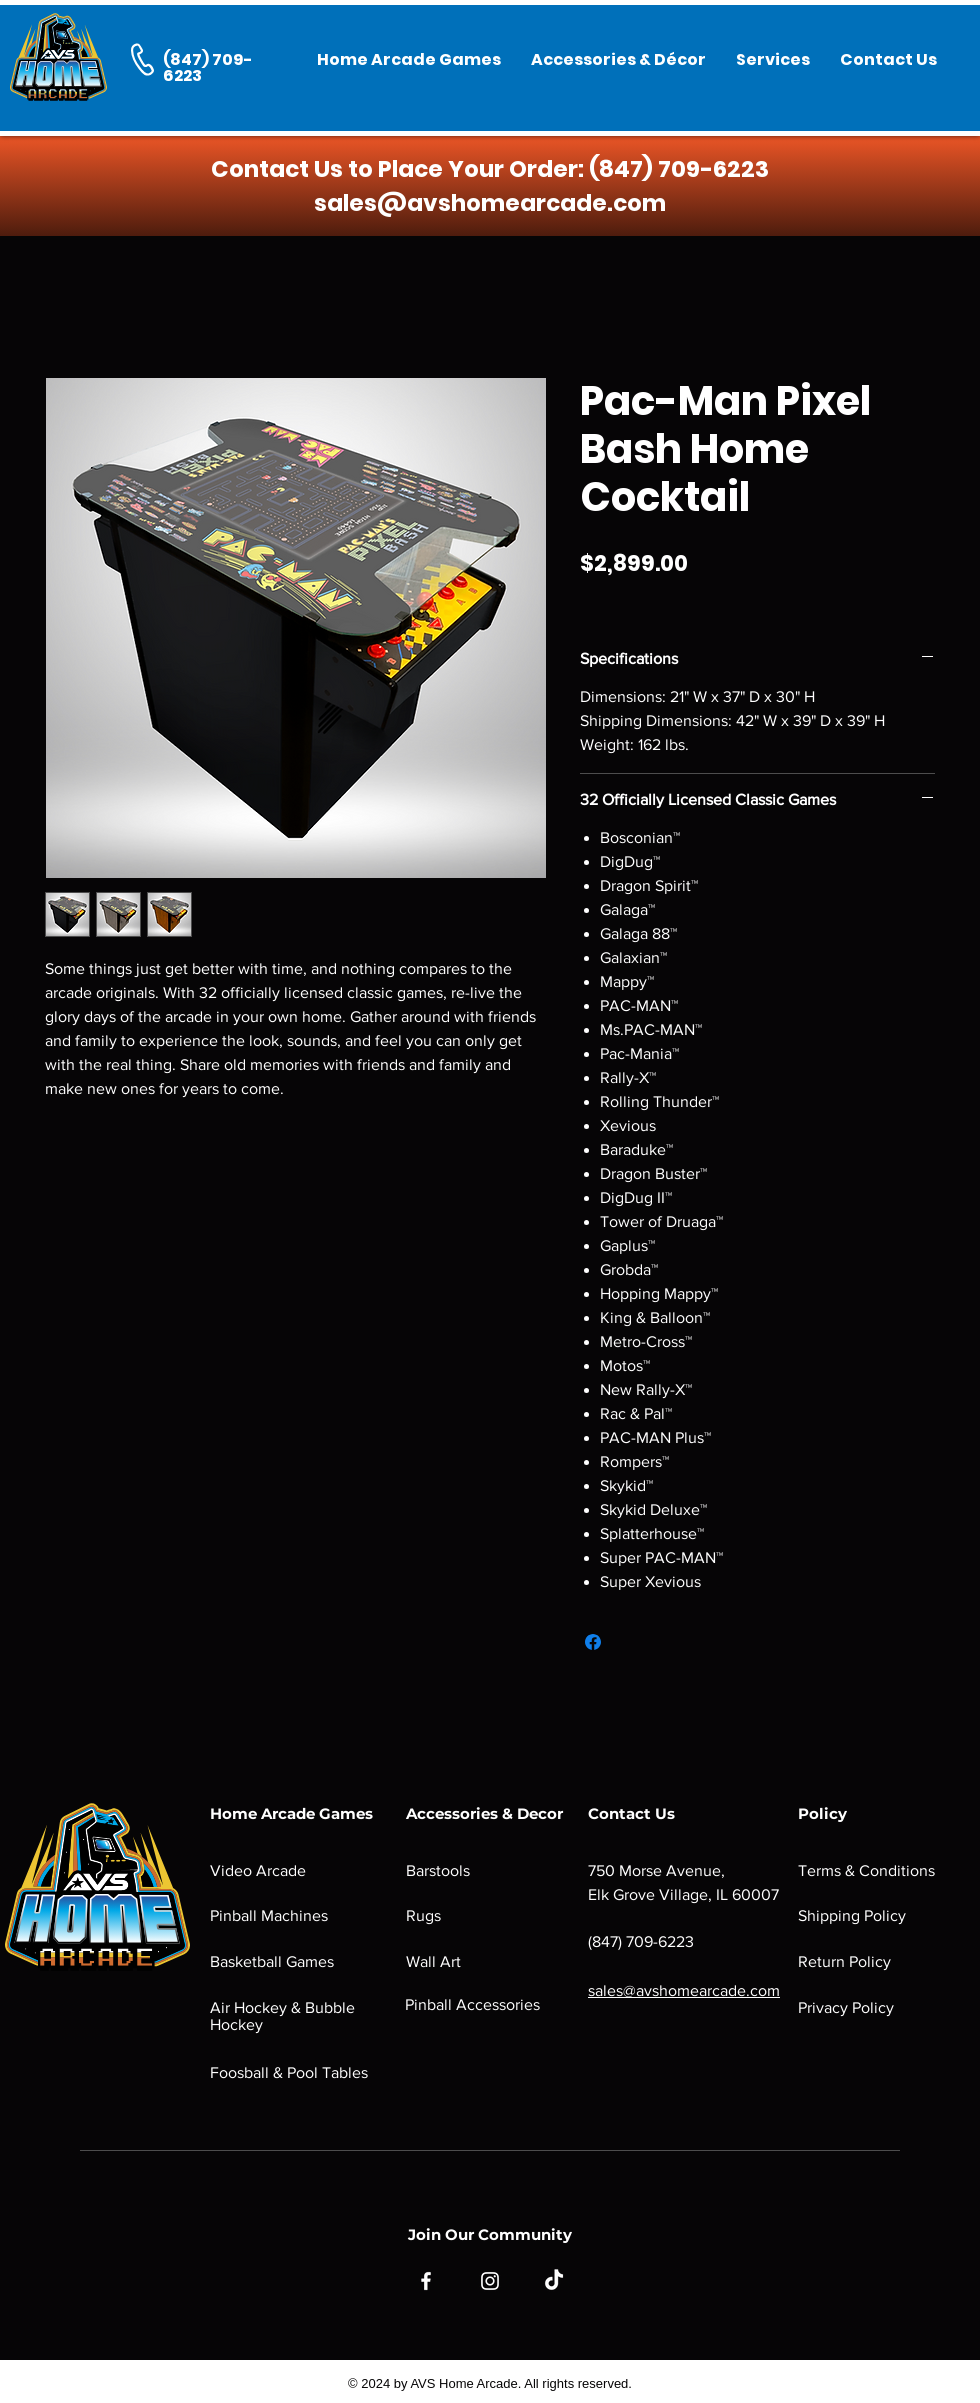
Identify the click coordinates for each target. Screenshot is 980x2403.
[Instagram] (490, 2281)
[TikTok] (554, 2281)
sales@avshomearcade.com (490, 203)
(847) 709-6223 (679, 169)
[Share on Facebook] (593, 1642)
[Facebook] (426, 2281)
